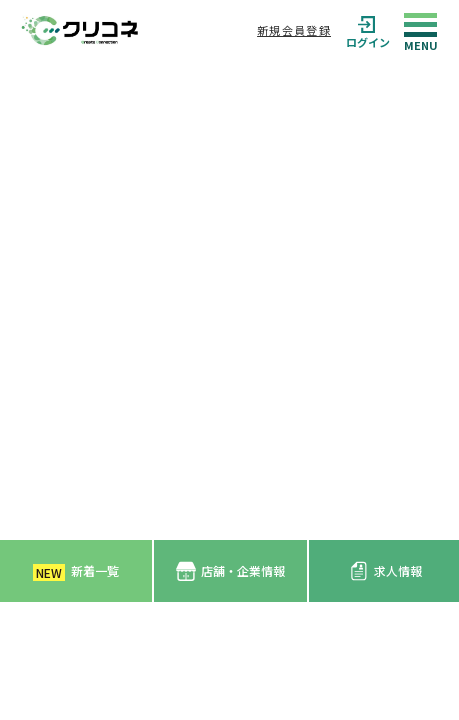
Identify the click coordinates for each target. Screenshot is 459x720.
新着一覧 (76, 571)
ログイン (368, 30)
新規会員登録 (294, 30)
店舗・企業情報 (230, 571)
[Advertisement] (229, 300)
